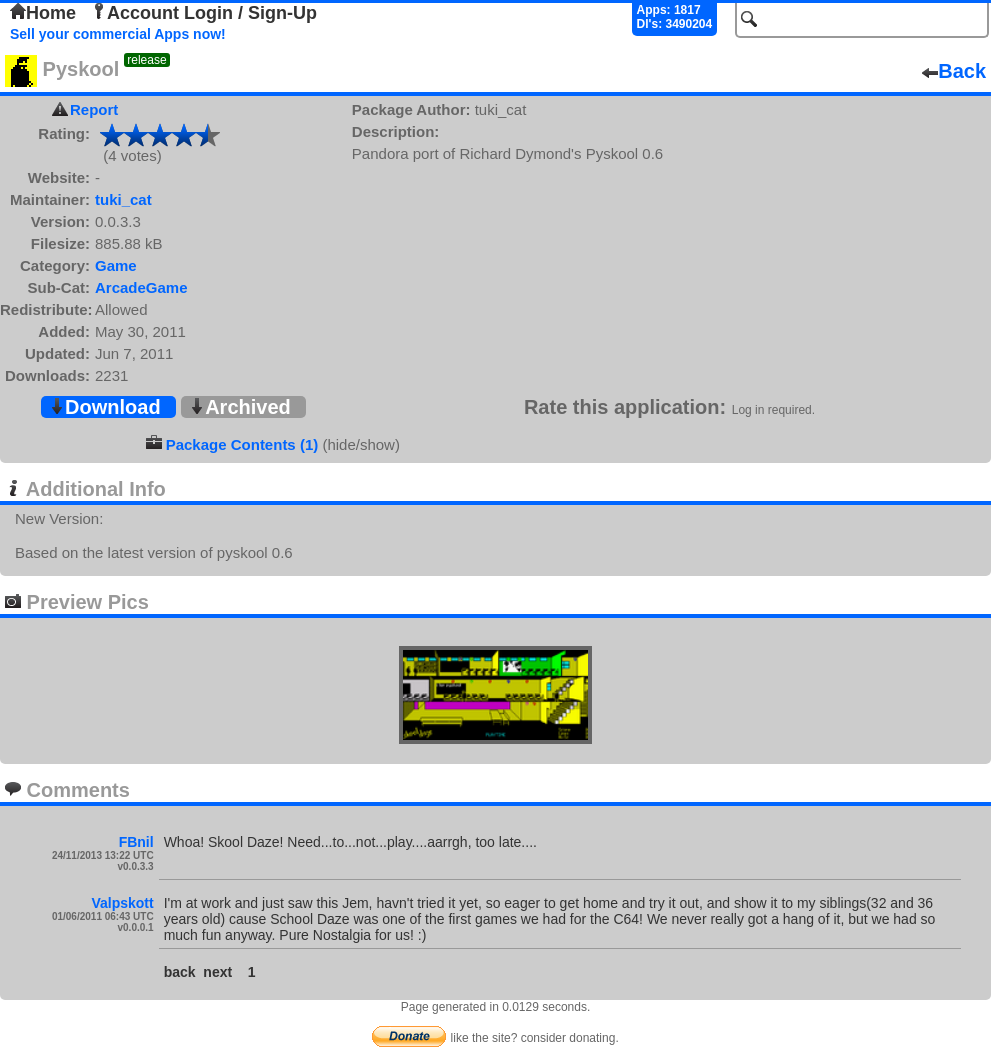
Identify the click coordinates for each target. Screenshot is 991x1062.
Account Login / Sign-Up (204, 13)
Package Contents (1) (242, 444)
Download (105, 407)
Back (954, 71)
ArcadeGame (141, 287)
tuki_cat (123, 199)
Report (94, 109)
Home (43, 13)
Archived (240, 407)
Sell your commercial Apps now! (118, 34)
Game (116, 265)
